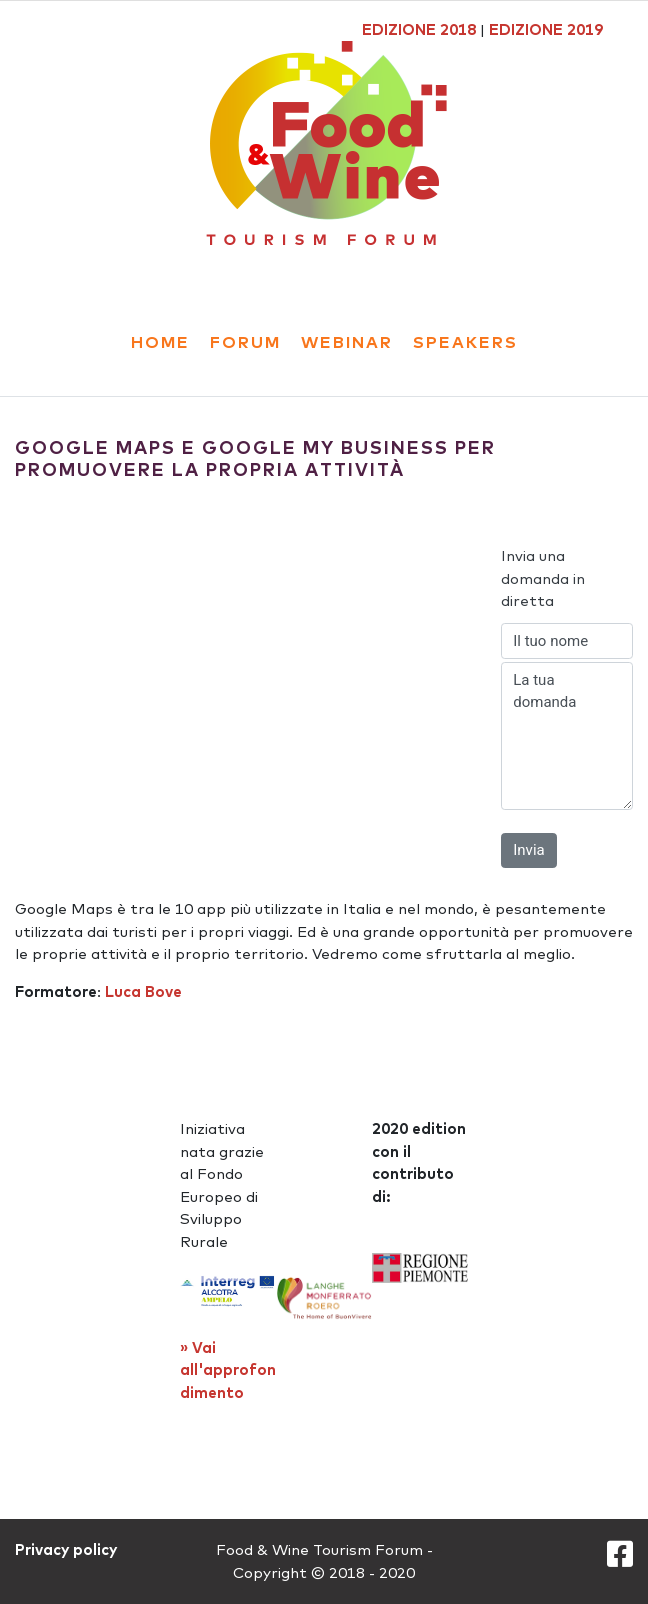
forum (245, 342)
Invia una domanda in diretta (543, 578)
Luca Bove (143, 991)
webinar (347, 342)
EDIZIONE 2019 (546, 29)
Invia (528, 850)
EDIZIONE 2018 (419, 29)
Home (160, 342)
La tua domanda (567, 736)
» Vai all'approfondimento (228, 1370)
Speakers (465, 342)
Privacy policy (66, 1549)
